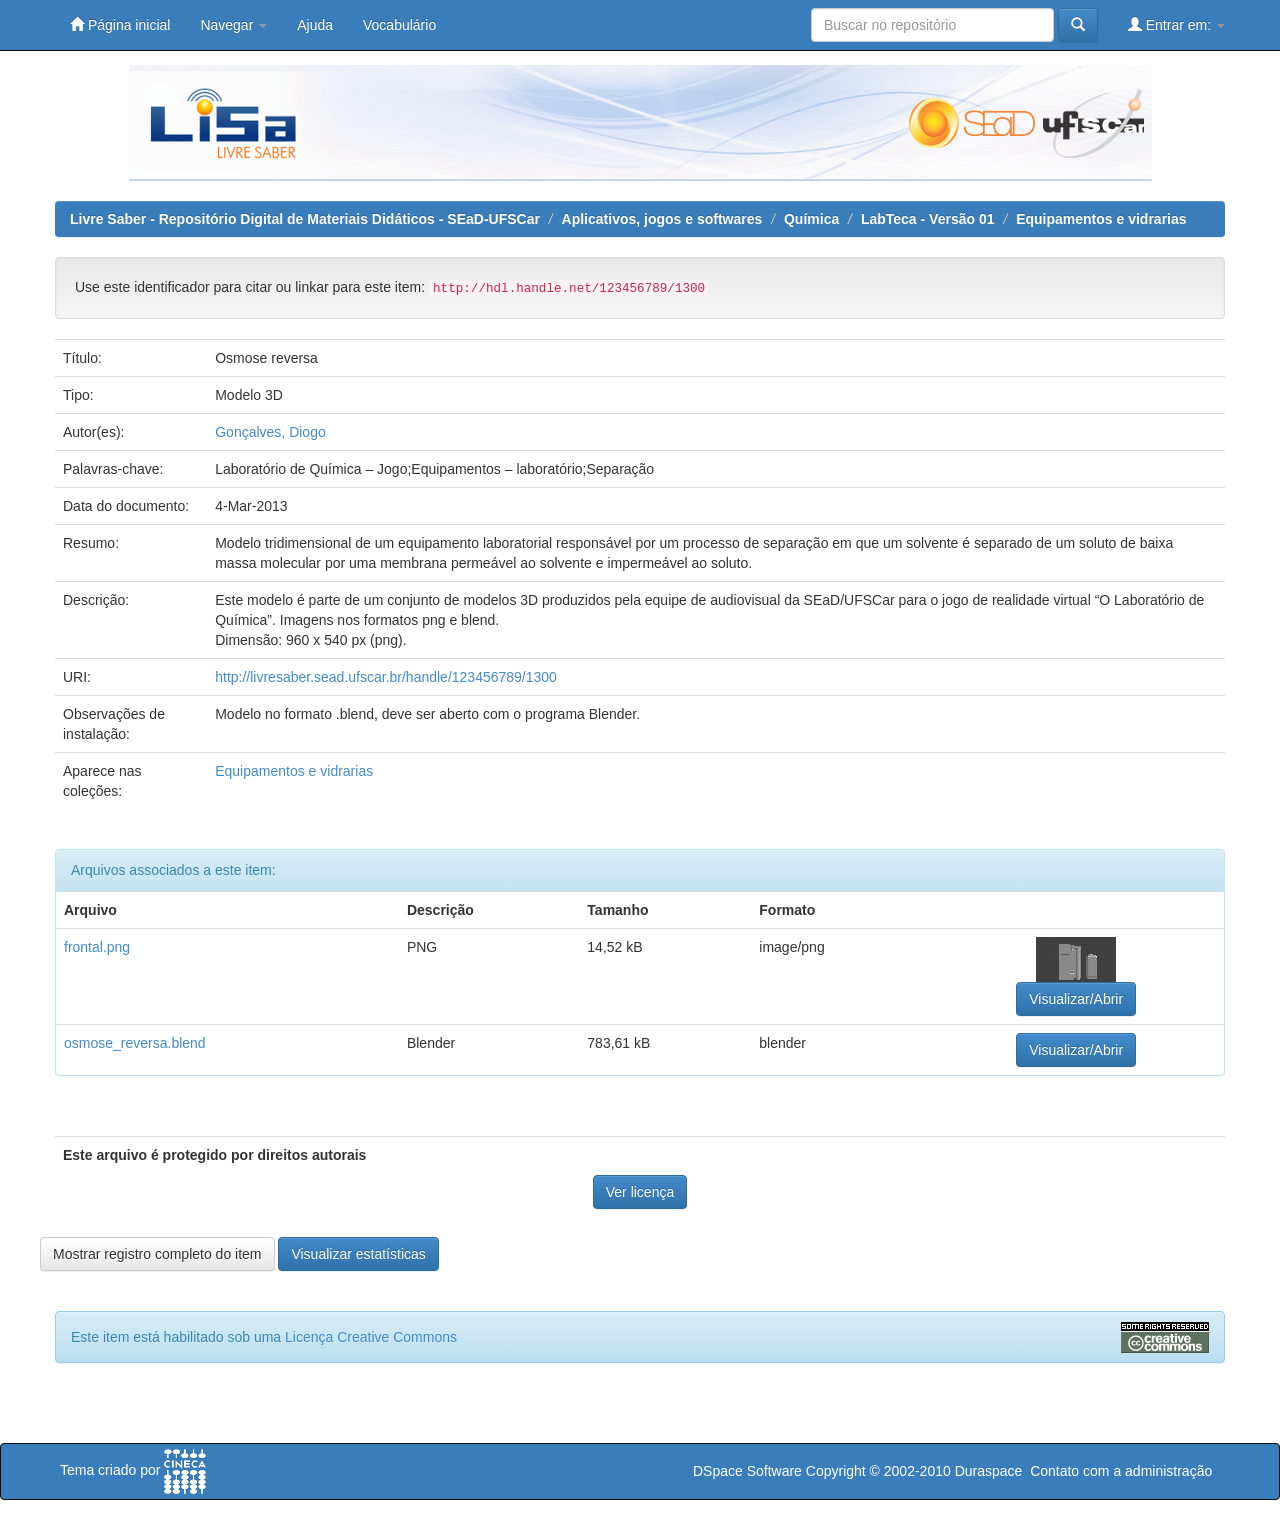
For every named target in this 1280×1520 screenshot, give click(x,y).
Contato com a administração (1121, 1471)
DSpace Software (747, 1471)
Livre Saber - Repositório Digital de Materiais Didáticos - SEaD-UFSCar (305, 219)
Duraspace (989, 1471)
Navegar (233, 25)
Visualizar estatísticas (358, 1254)
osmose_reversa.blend (135, 1043)
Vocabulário (399, 25)
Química (811, 219)
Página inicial (120, 24)
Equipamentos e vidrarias (1101, 219)
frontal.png (97, 947)
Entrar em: (1176, 24)
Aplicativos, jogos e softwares (662, 219)
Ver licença (640, 1192)
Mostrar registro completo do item (157, 1254)
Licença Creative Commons (371, 1337)
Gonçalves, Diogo (270, 432)
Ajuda (315, 25)
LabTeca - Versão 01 (928, 219)
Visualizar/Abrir (1076, 999)
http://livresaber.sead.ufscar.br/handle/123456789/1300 (386, 677)
